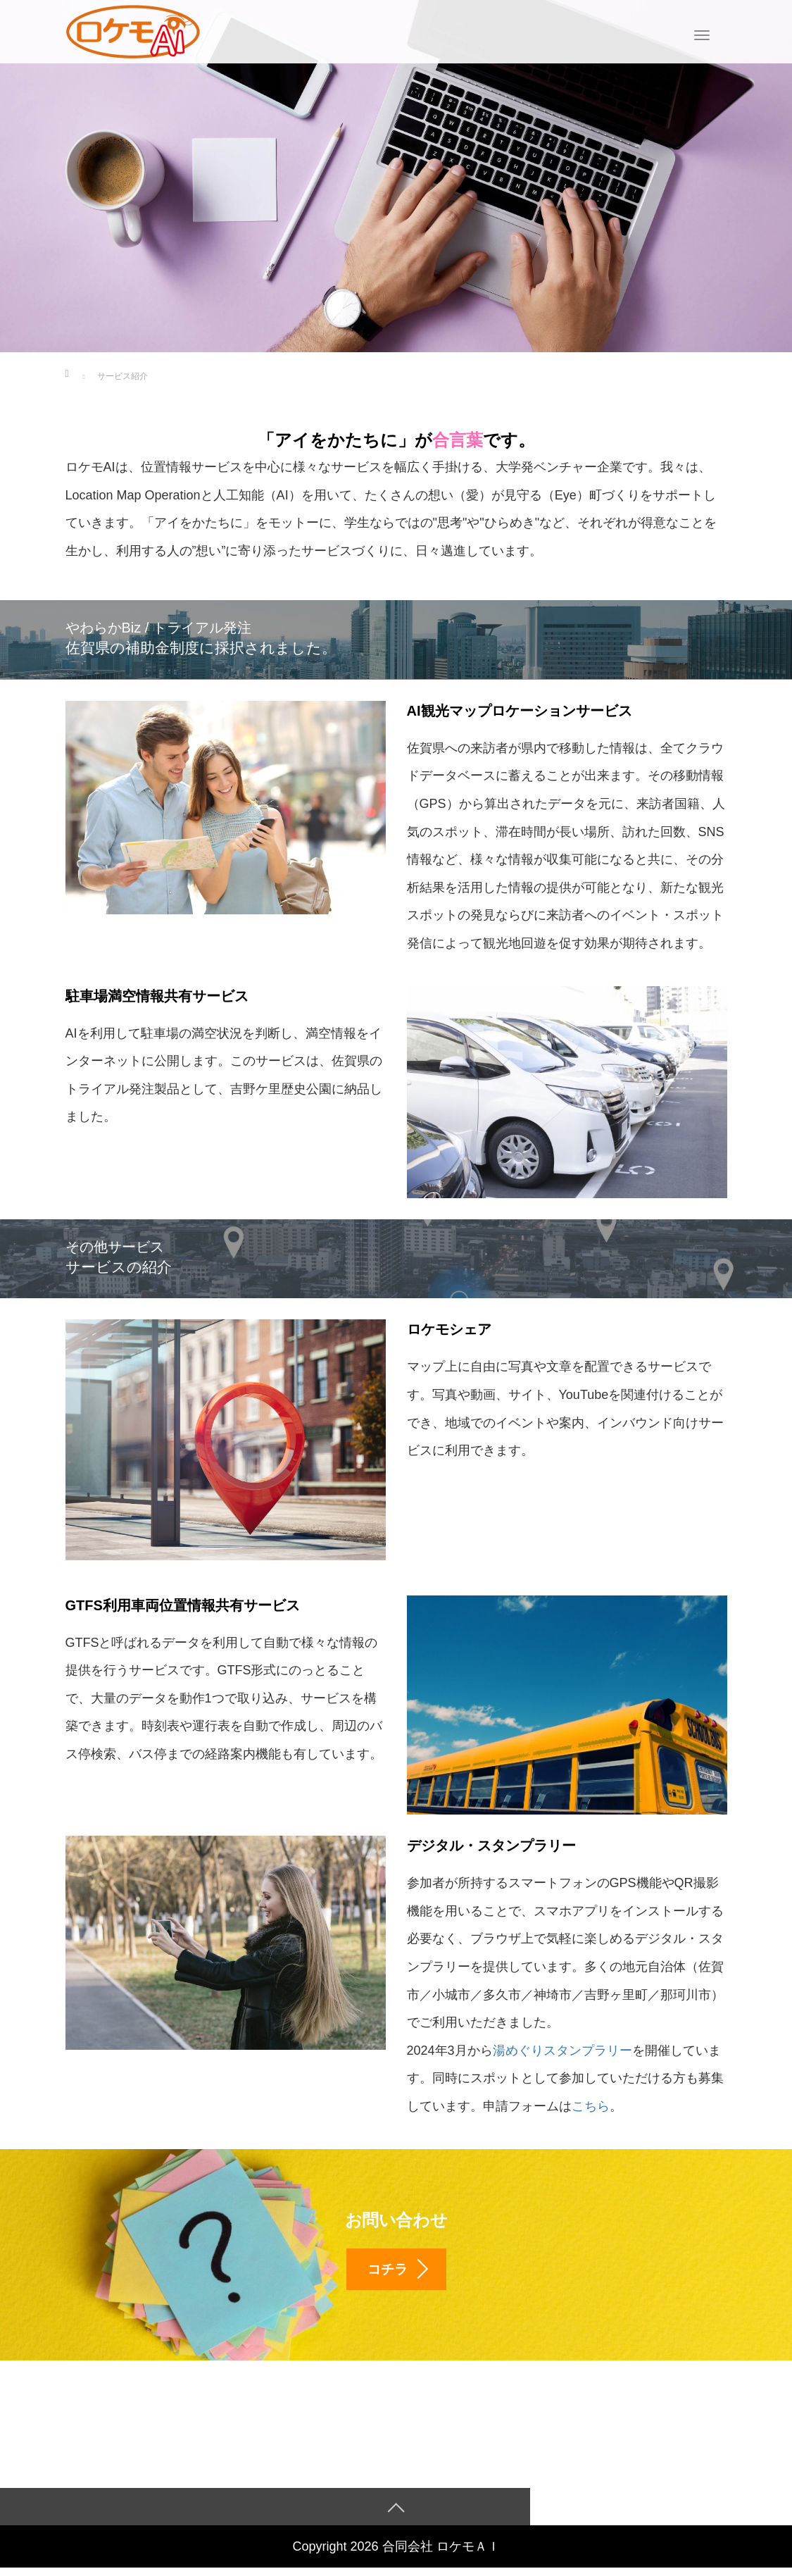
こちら (591, 2106)
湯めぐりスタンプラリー (562, 2050)
